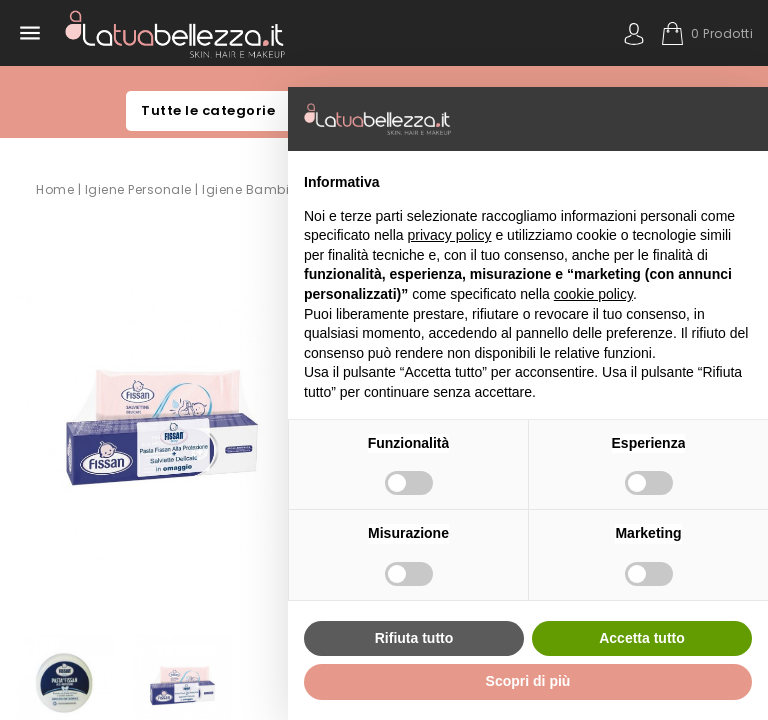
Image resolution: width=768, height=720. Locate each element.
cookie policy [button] (593, 294)
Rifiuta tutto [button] (414, 638)
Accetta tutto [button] (642, 638)
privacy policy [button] (450, 235)
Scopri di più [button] (528, 681)
